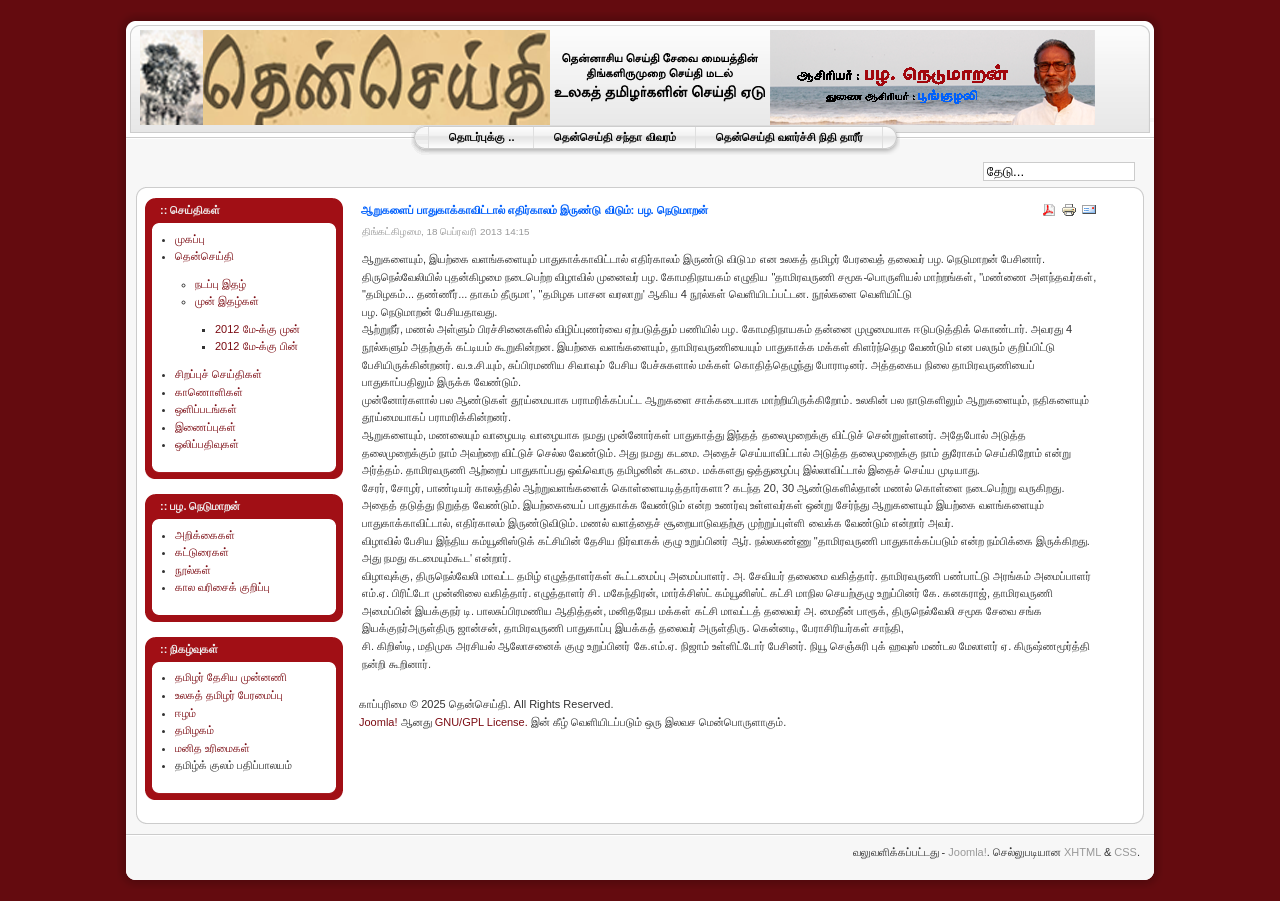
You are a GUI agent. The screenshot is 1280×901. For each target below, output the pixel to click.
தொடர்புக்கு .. (481, 137)
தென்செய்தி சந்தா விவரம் (614, 137)
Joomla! (378, 722)
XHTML (1082, 852)
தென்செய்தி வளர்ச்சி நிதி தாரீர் (789, 137)
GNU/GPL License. (481, 722)
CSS (1125, 852)
